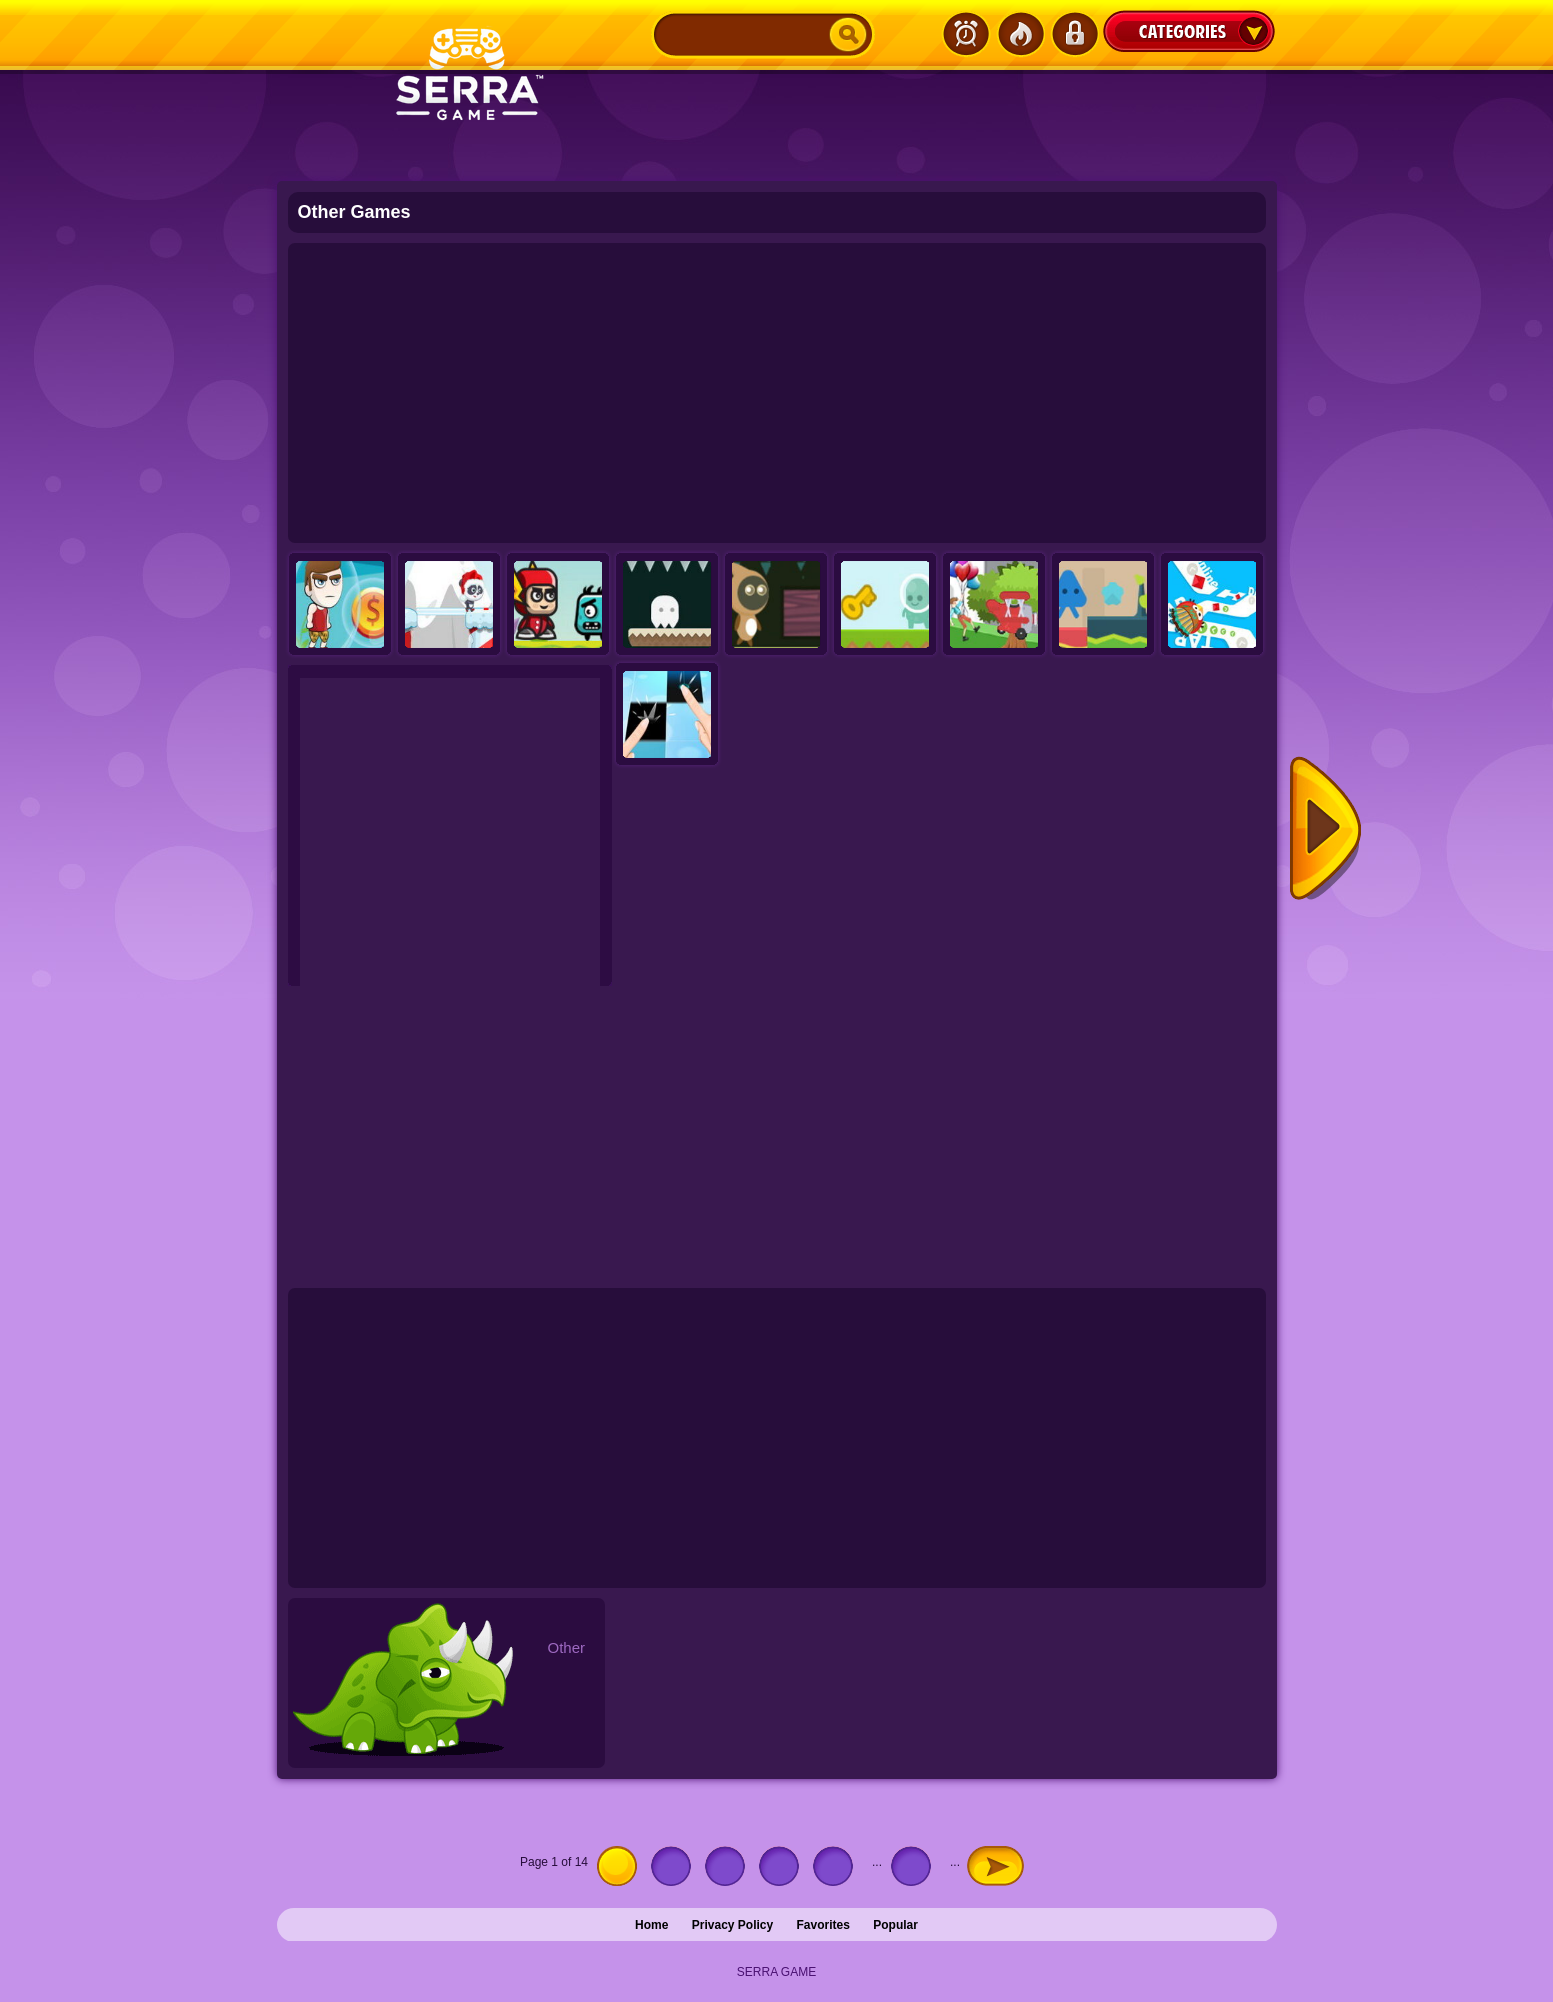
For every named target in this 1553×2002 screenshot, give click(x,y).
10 (916, 1866)
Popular (895, 1925)
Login (1074, 34)
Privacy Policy (732, 1925)
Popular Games (1020, 34)
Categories (1189, 31)
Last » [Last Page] (1033, 1862)
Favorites (823, 1925)
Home (651, 1925)
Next (1325, 829)
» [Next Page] (995, 1866)
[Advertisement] (777, 393)
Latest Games (966, 34)
